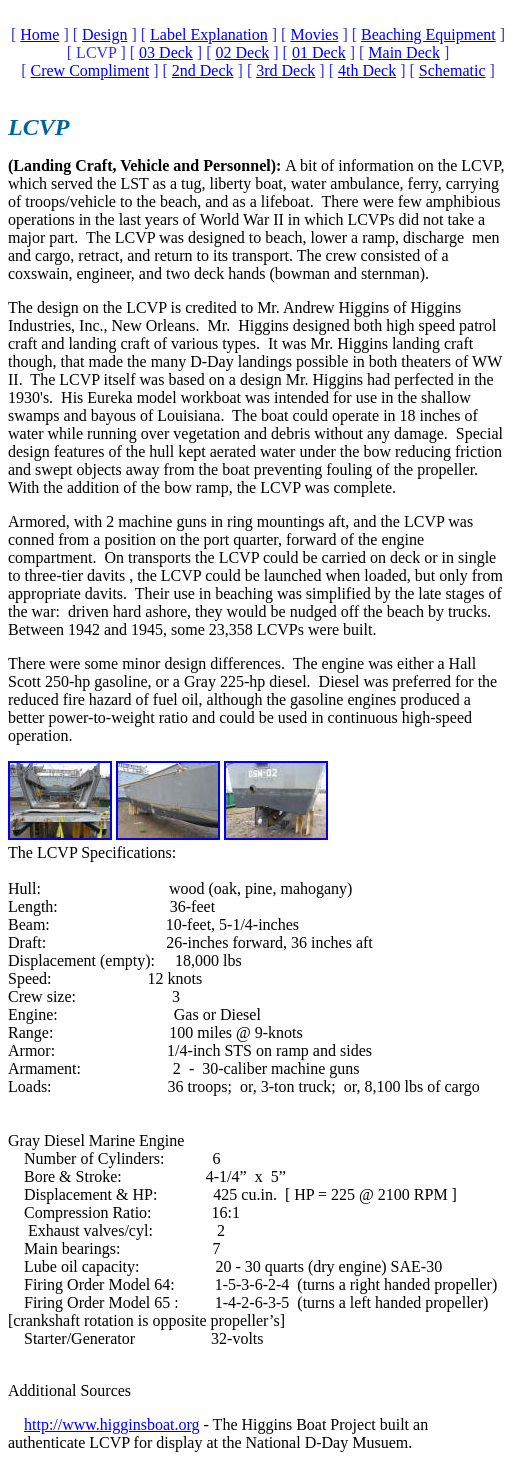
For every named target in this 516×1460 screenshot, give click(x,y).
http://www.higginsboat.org (112, 1424)
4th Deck (367, 70)
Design (104, 34)
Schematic (452, 70)
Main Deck (404, 52)
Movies (314, 34)
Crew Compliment (90, 70)
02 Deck (243, 52)
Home (39, 34)
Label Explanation (209, 34)
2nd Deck (203, 70)
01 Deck (319, 52)
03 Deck (166, 52)
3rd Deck (285, 70)
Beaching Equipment (428, 34)
